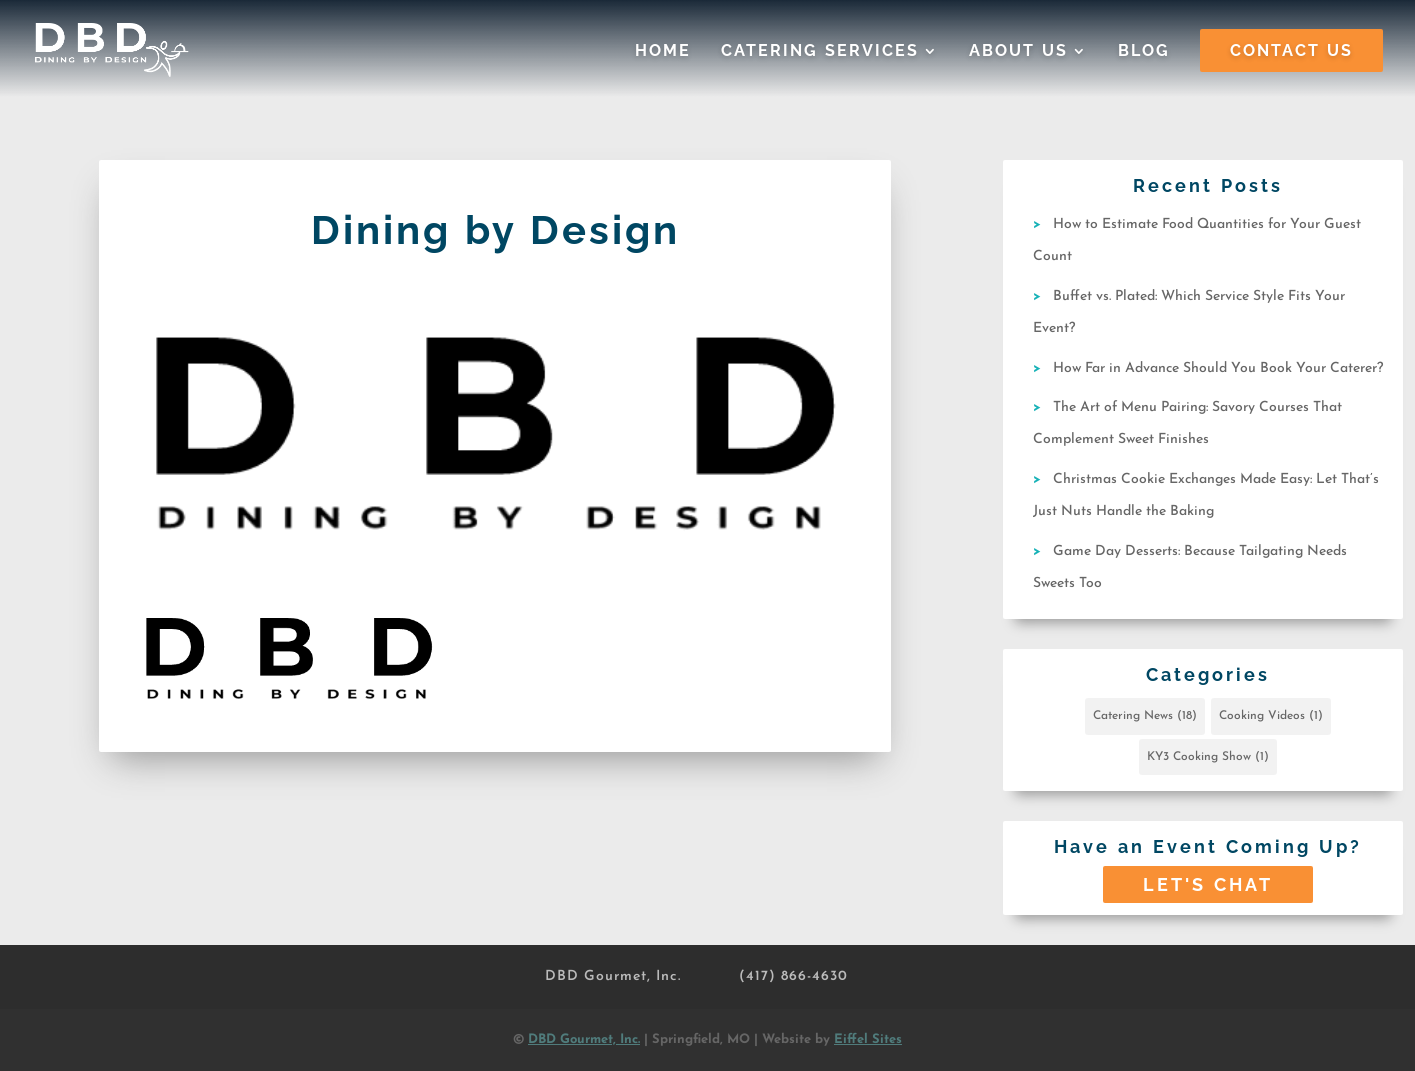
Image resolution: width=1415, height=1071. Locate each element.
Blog (1144, 52)
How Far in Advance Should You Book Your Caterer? (1218, 368)
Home (663, 52)
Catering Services (820, 52)
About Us (1018, 52)
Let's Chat (1208, 884)
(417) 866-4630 (793, 976)
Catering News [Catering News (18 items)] (1145, 716)
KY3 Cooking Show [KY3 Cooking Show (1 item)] (1208, 757)
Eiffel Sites (868, 1039)
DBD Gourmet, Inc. (613, 976)
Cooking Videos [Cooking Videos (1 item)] (1271, 716)
